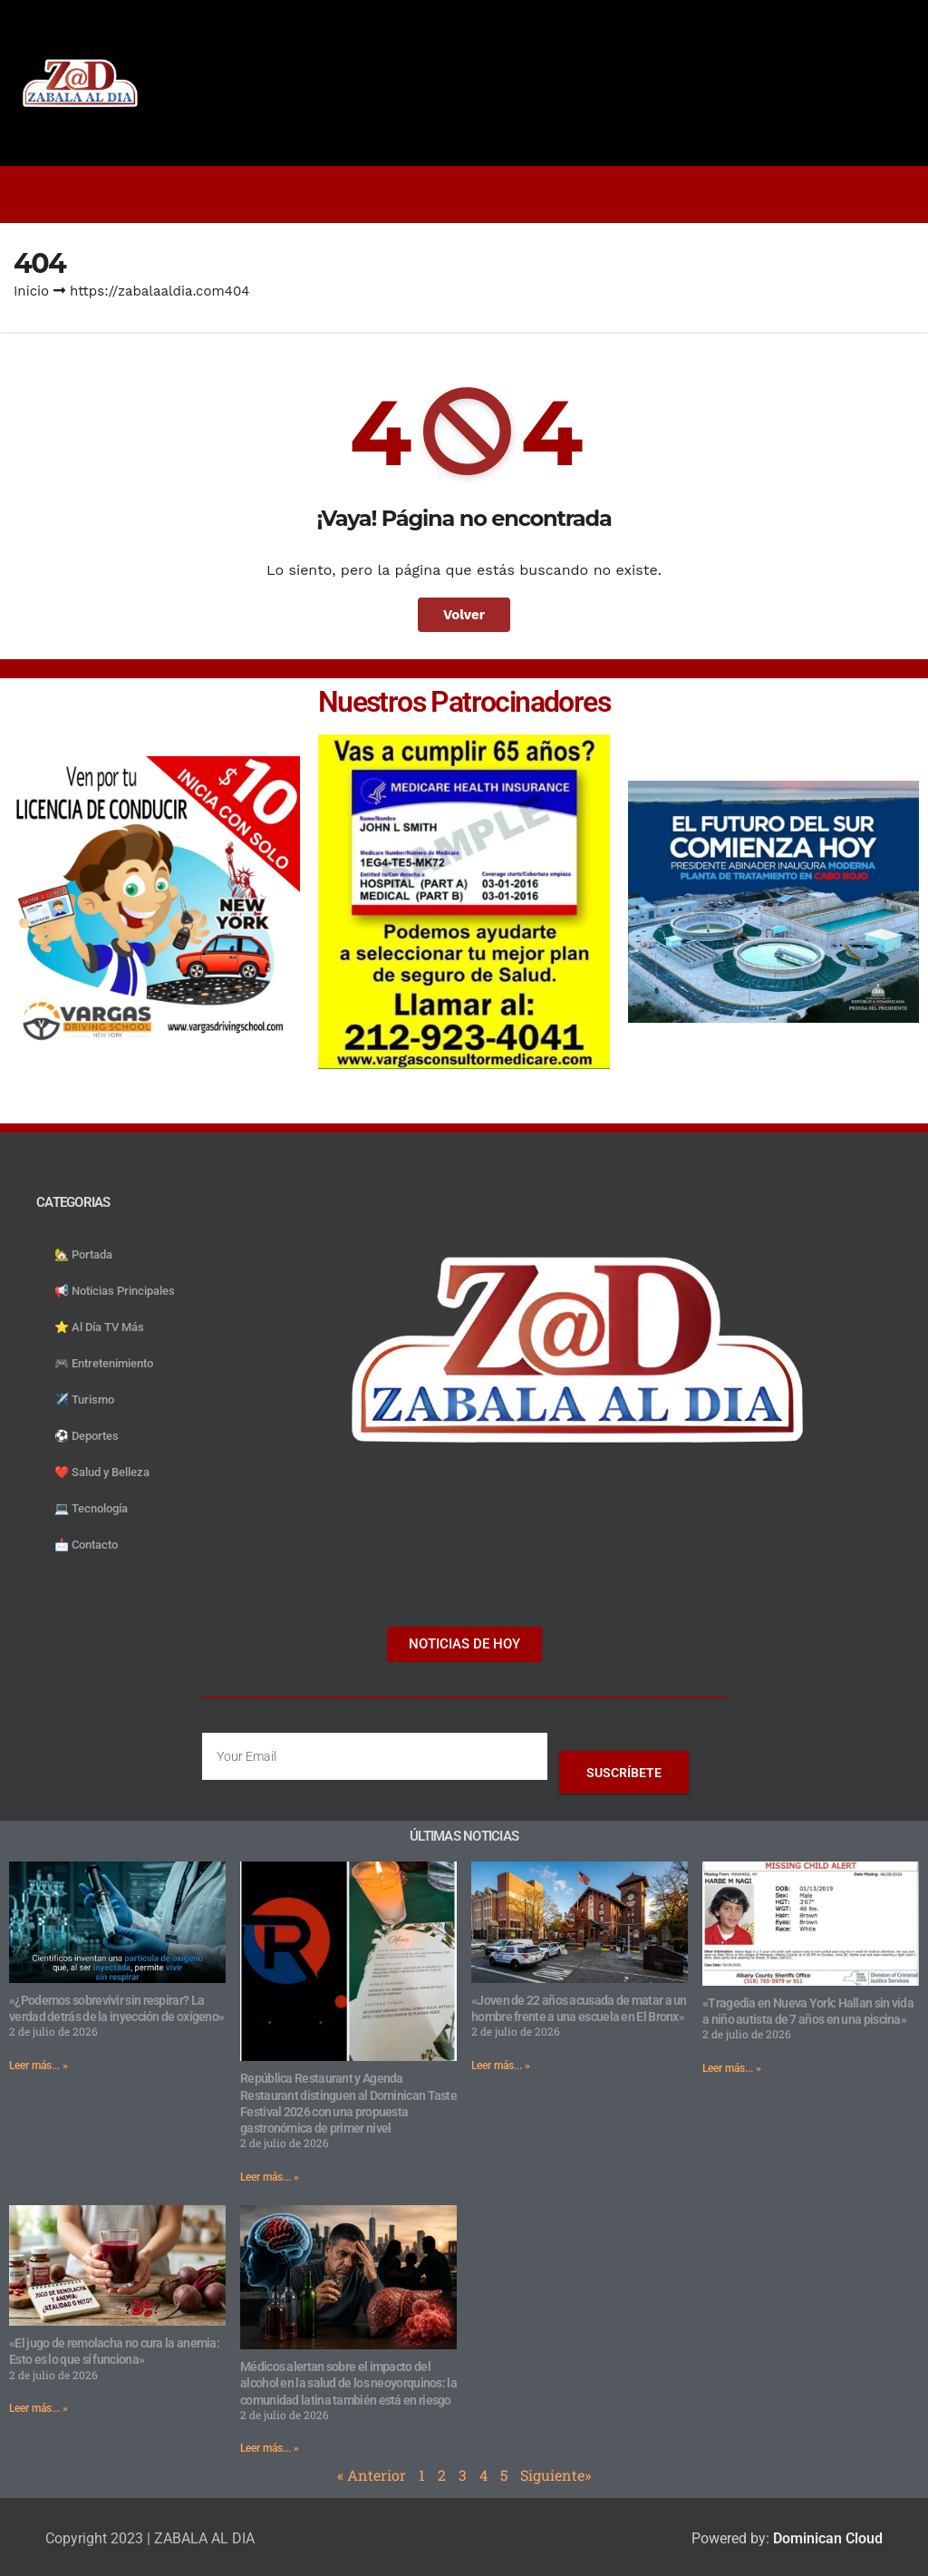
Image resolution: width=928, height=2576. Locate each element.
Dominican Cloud (826, 2538)
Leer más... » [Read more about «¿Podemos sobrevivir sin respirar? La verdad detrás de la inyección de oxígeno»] (38, 2065)
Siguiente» (555, 2474)
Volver (464, 615)
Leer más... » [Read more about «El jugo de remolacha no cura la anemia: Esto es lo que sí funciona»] (38, 2408)
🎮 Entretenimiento (103, 1363)
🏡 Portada (83, 1254)
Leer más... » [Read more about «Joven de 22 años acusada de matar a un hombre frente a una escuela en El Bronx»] (500, 2065)
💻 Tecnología (91, 1508)
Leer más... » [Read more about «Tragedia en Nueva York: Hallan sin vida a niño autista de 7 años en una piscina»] (731, 2068)
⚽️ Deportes (86, 1436)
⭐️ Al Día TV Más (99, 1327)
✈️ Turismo (84, 1399)
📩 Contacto (86, 1544)
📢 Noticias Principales (114, 1291)
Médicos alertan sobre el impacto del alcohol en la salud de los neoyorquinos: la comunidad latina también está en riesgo (348, 2382)
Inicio (31, 291)
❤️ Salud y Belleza (102, 1472)
